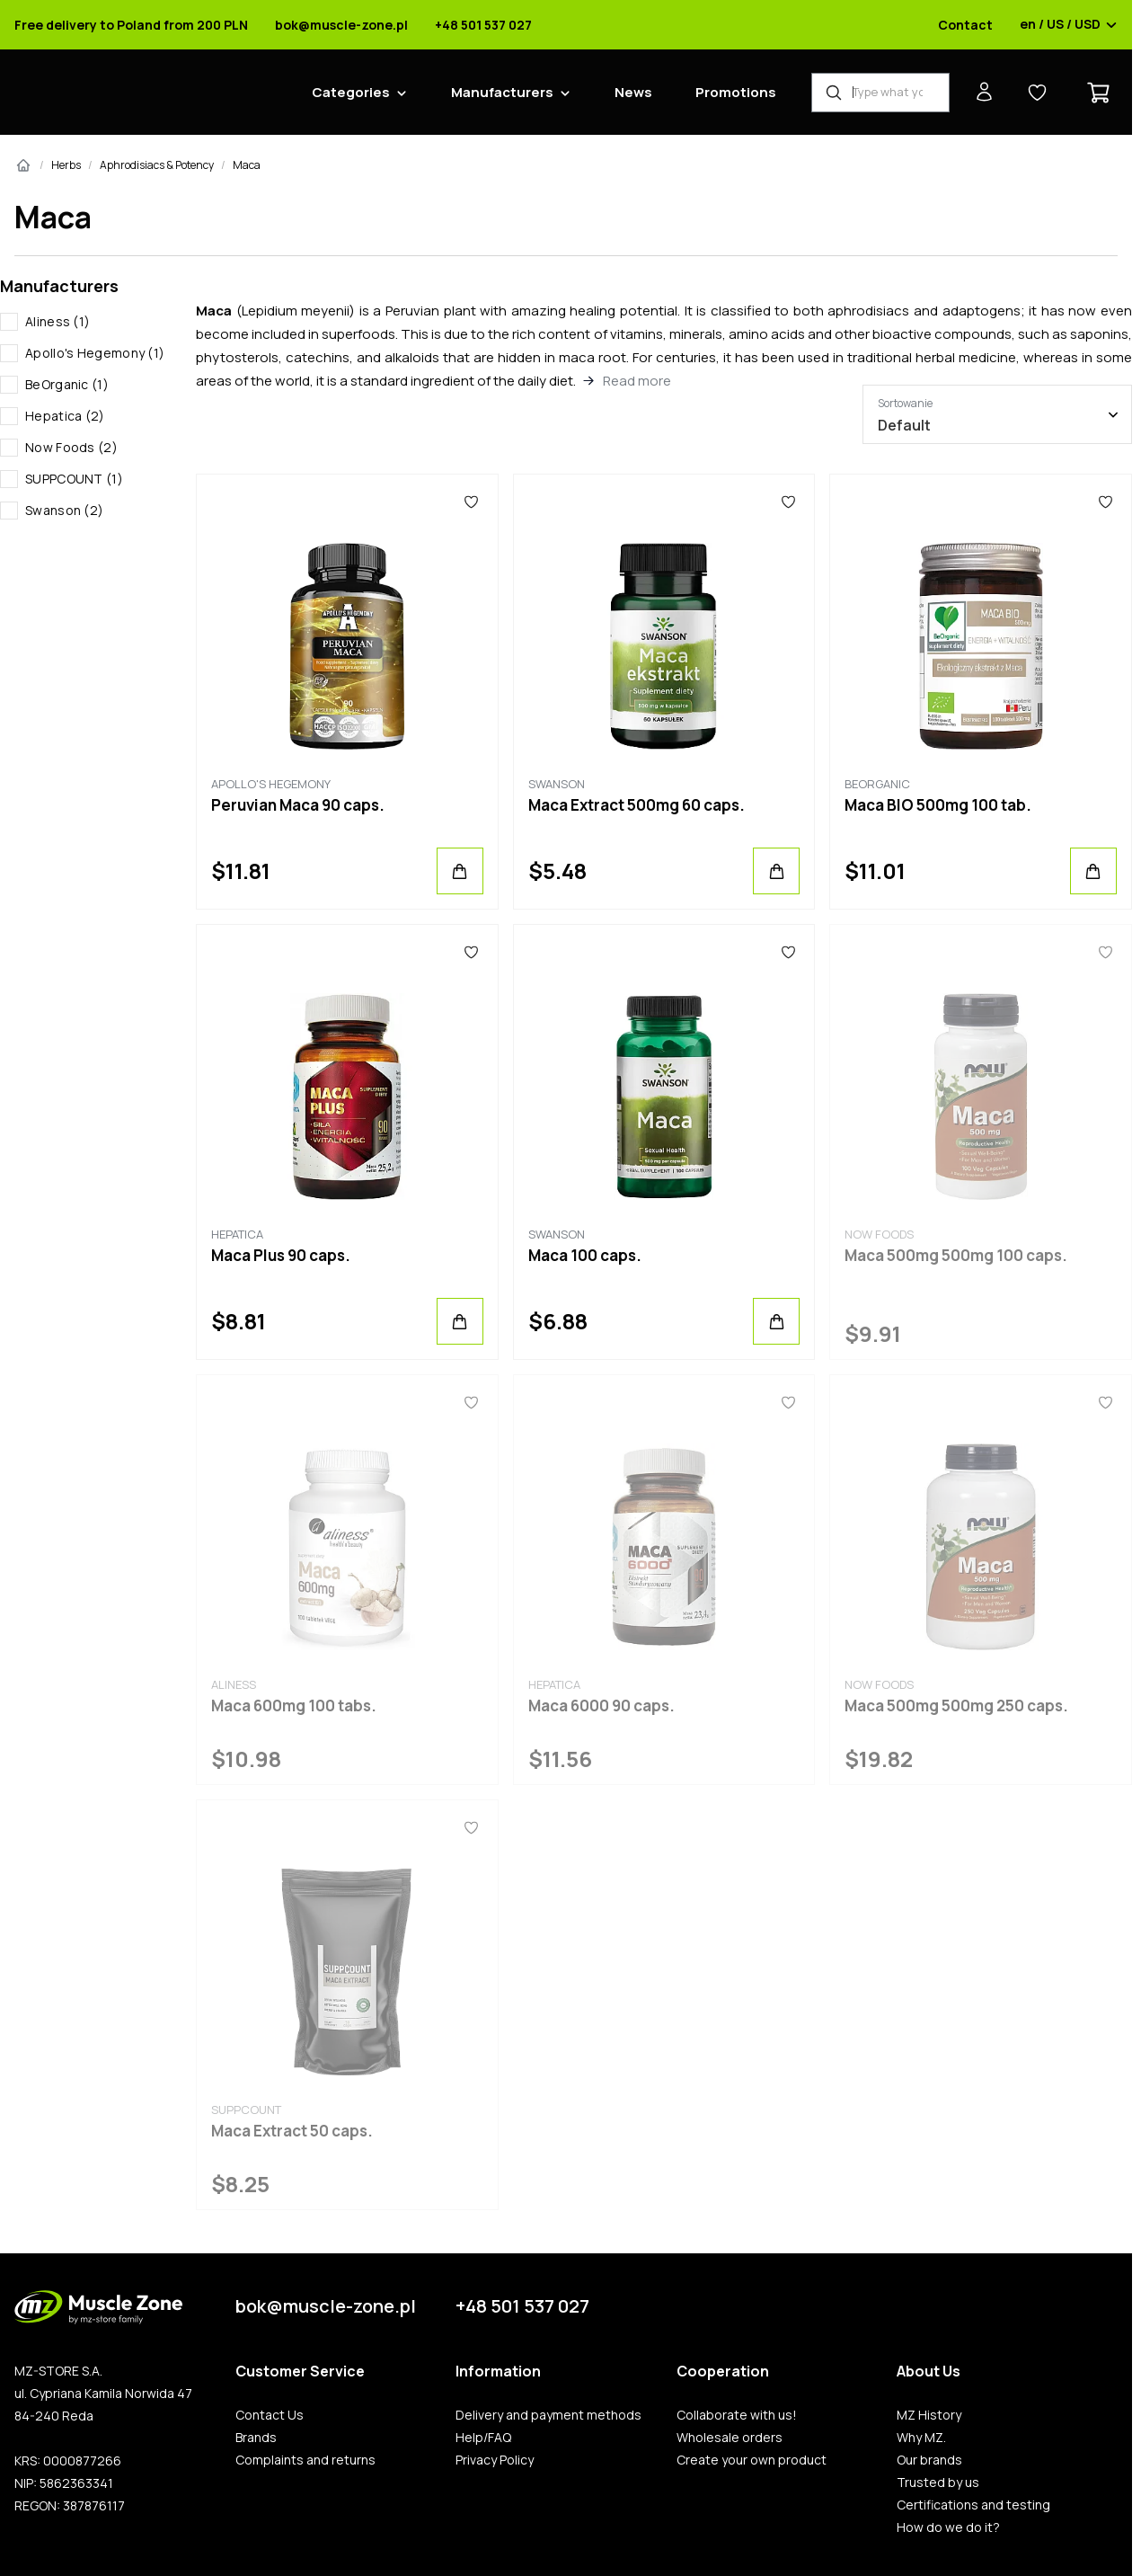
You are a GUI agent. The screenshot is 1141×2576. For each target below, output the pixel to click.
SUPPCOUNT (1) (74, 478)
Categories (351, 92)
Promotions (735, 92)
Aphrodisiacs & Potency (157, 165)
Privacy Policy (495, 2460)
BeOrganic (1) (67, 384)
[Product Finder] (880, 92)
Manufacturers (502, 92)
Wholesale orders (730, 2437)
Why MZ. (921, 2437)
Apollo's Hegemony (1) (94, 352)
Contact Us (269, 2415)
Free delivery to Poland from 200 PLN (131, 25)
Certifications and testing (973, 2505)
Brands (256, 2437)
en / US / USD (1069, 25)
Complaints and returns (305, 2460)
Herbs (66, 165)
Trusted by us (938, 2482)
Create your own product (752, 2460)
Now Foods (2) (71, 447)
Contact (965, 25)
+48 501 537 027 (483, 25)
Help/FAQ (483, 2437)
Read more (637, 380)
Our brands (929, 2460)
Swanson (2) (64, 510)
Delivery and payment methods (548, 2415)
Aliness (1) (57, 321)
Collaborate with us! (737, 2415)
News (633, 92)
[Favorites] (471, 501)
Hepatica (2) (65, 415)
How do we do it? (948, 2527)
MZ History (929, 2415)
